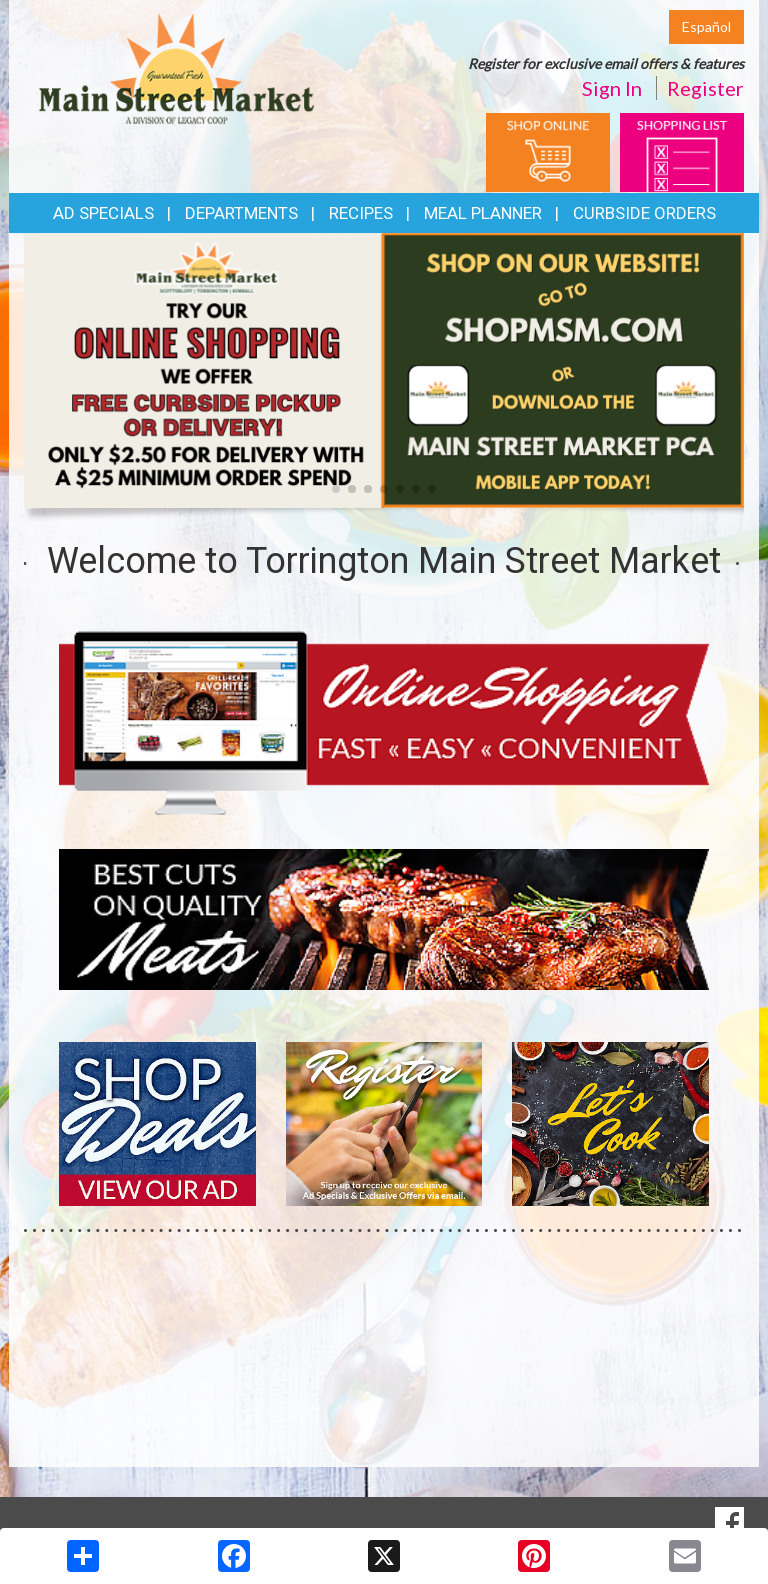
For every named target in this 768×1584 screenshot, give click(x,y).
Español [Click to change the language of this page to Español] (706, 26)
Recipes (361, 213)
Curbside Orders (644, 213)
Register (705, 88)
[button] (336, 489)
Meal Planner (483, 213)
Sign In (612, 88)
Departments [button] (241, 213)
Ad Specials (103, 213)
